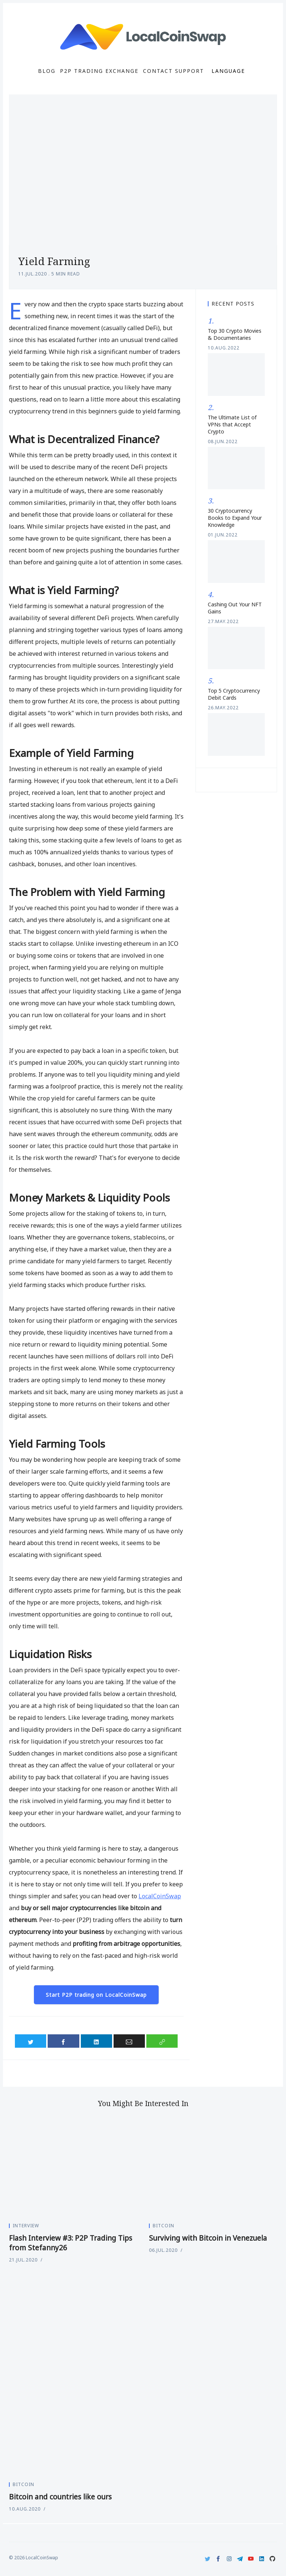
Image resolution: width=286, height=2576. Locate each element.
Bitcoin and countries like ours (60, 2497)
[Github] (272, 2558)
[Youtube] (250, 2558)
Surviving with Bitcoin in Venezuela (208, 2238)
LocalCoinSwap (160, 1896)
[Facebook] (218, 2558)
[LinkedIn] (261, 2558)
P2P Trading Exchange (99, 71)
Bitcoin (163, 2225)
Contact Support (173, 71)
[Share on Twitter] (30, 2041)
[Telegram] (240, 2558)
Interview (26, 2225)
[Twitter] (207, 2558)
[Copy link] (162, 2041)
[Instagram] (229, 2558)
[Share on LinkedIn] (96, 2041)
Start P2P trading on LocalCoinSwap (96, 1994)
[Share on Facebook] (63, 2041)
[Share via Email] (129, 2041)
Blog (46, 71)
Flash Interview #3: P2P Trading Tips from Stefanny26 (70, 2243)
